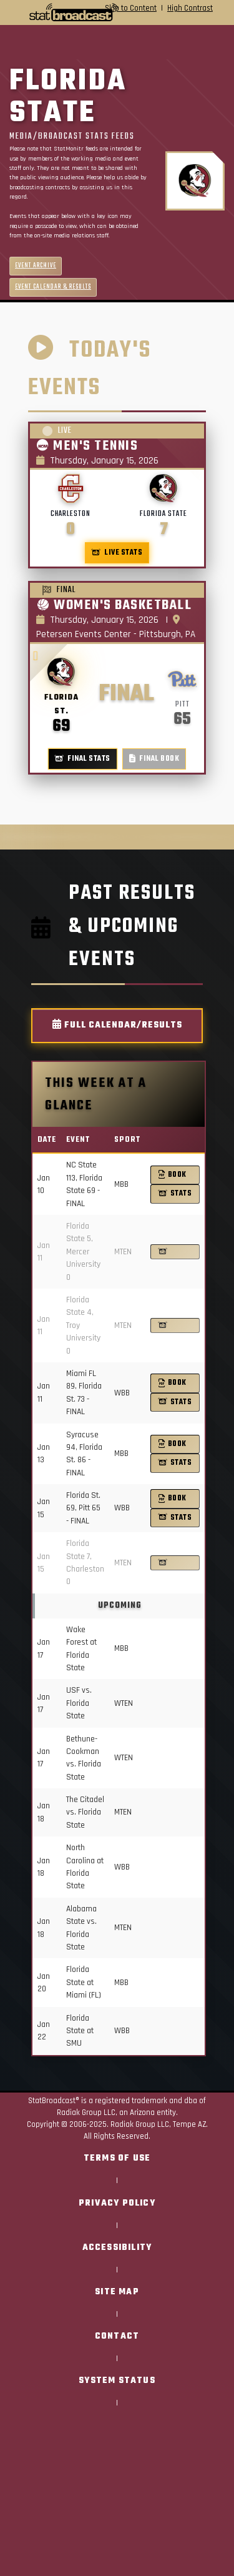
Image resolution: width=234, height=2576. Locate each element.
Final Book (154, 759)
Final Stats (82, 759)
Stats (175, 1193)
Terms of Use (117, 2158)
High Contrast (190, 8)
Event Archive (35, 265)
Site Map (117, 2292)
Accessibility (117, 2248)
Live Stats (117, 552)
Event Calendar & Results (53, 287)
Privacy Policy (117, 2203)
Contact (117, 2336)
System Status (117, 2381)
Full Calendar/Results (117, 1025)
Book (172, 1175)
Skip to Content (131, 8)
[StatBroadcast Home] (45, 12)
